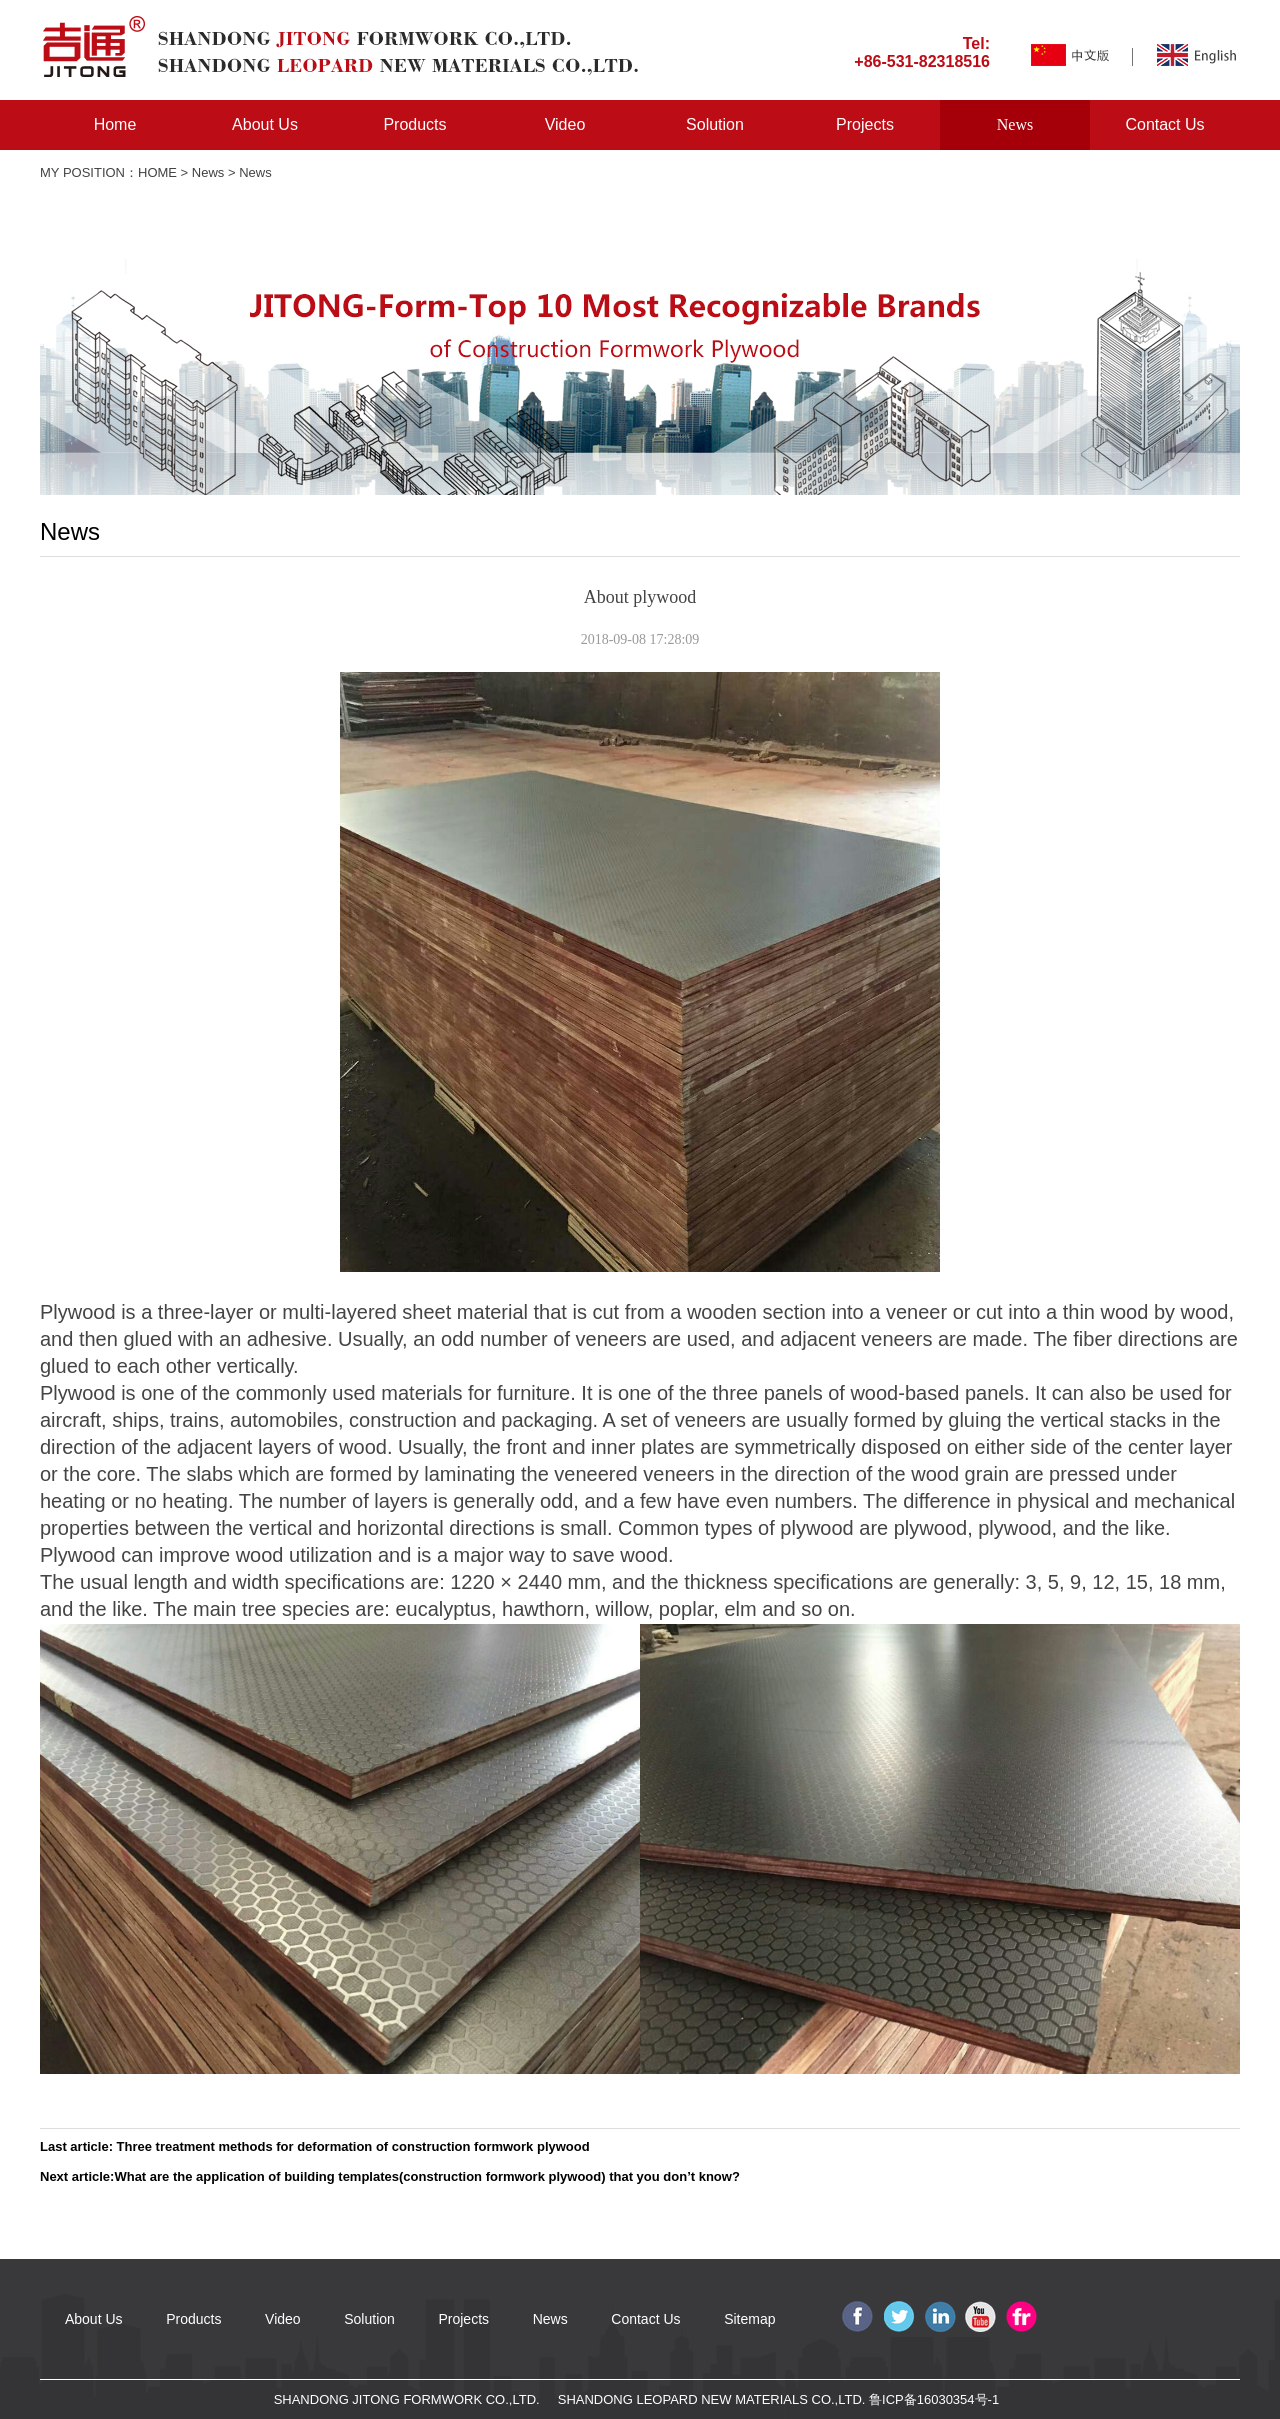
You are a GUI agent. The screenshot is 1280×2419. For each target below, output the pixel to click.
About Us (265, 124)
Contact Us (1164, 124)
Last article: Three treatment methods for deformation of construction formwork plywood (315, 2146)
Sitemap (749, 2319)
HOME (157, 172)
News (1015, 124)
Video (565, 124)
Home (115, 124)
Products (414, 124)
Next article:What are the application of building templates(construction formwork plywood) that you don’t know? (390, 2176)
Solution (715, 124)
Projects (865, 124)
